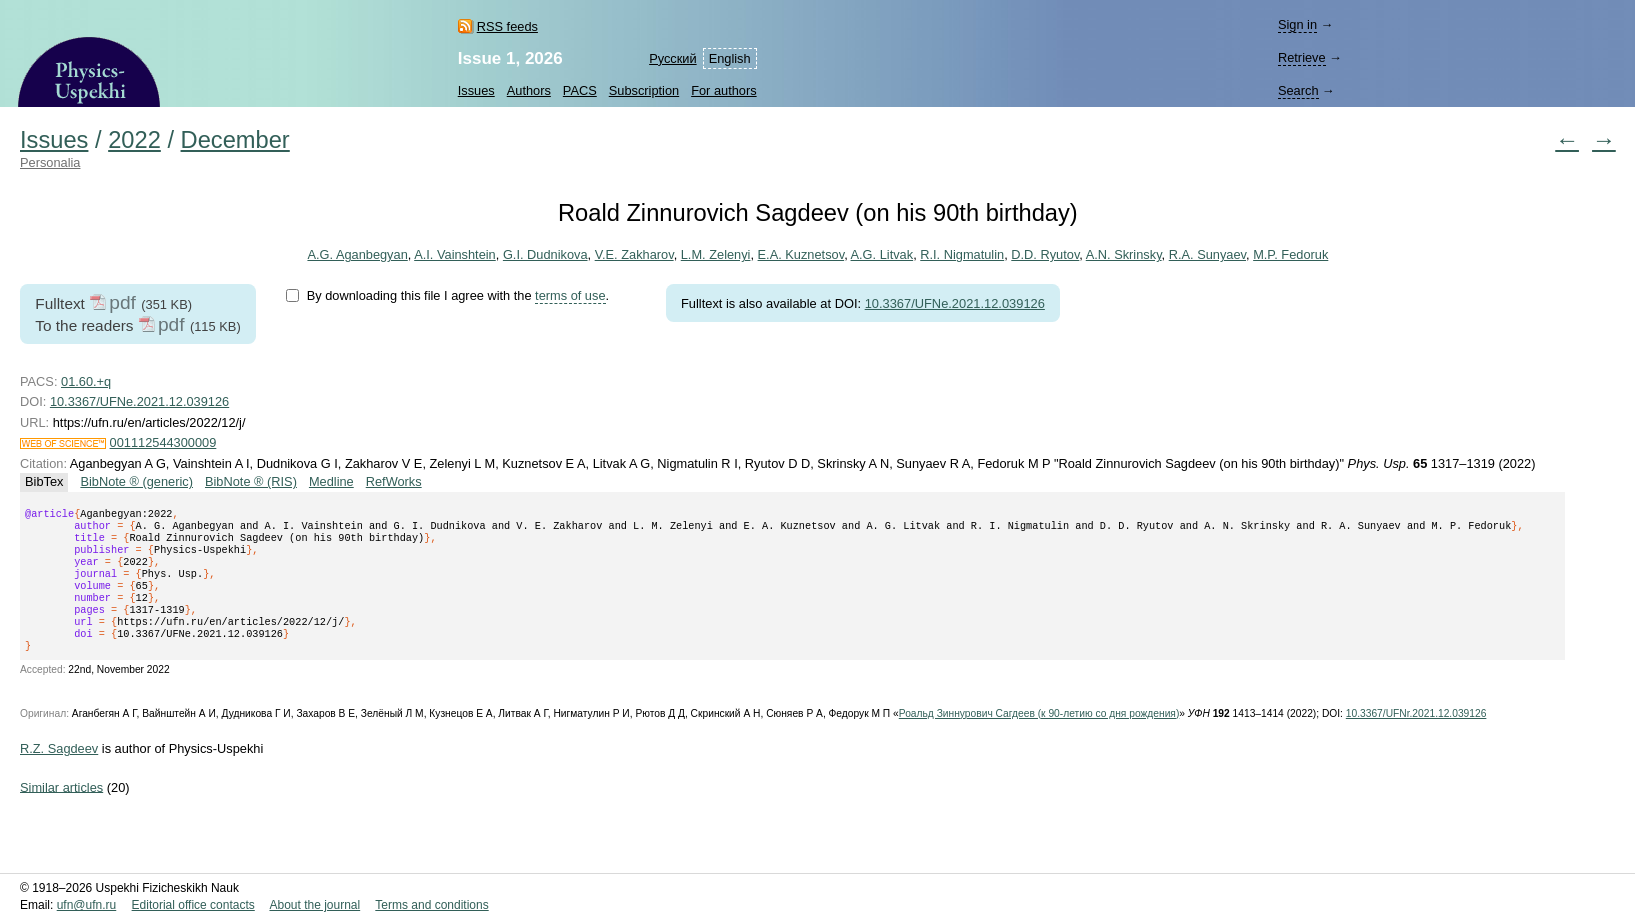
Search (1298, 90)
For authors (723, 90)
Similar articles (61, 810)
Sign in (1297, 24)
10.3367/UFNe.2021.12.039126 (955, 303)
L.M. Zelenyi (716, 254)
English (730, 58)
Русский (672, 58)
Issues (476, 90)
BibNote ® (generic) (136, 481)
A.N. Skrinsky (1124, 254)
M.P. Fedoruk (1290, 254)
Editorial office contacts (193, 905)
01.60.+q (86, 381)
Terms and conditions (431, 905)
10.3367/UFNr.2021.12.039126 (1416, 737)
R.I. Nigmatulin (962, 254)
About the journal (314, 905)
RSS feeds (507, 26)
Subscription (644, 90)
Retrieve (1302, 57)
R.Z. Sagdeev (59, 772)
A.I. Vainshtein (455, 254)
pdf (122, 302)
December (235, 140)
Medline (331, 481)
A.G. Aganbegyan (357, 254)
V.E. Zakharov (634, 254)
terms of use (570, 295)
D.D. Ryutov (1045, 254)
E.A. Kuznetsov (800, 254)
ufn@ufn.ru (87, 905)
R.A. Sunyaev (1207, 254)
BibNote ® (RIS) (251, 481)
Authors (529, 90)
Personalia (50, 162)
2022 (134, 140)
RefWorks (394, 481)
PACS (580, 90)
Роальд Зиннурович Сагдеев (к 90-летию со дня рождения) (1039, 737)
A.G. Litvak (881, 254)
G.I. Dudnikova (545, 254)
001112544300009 (163, 442)
